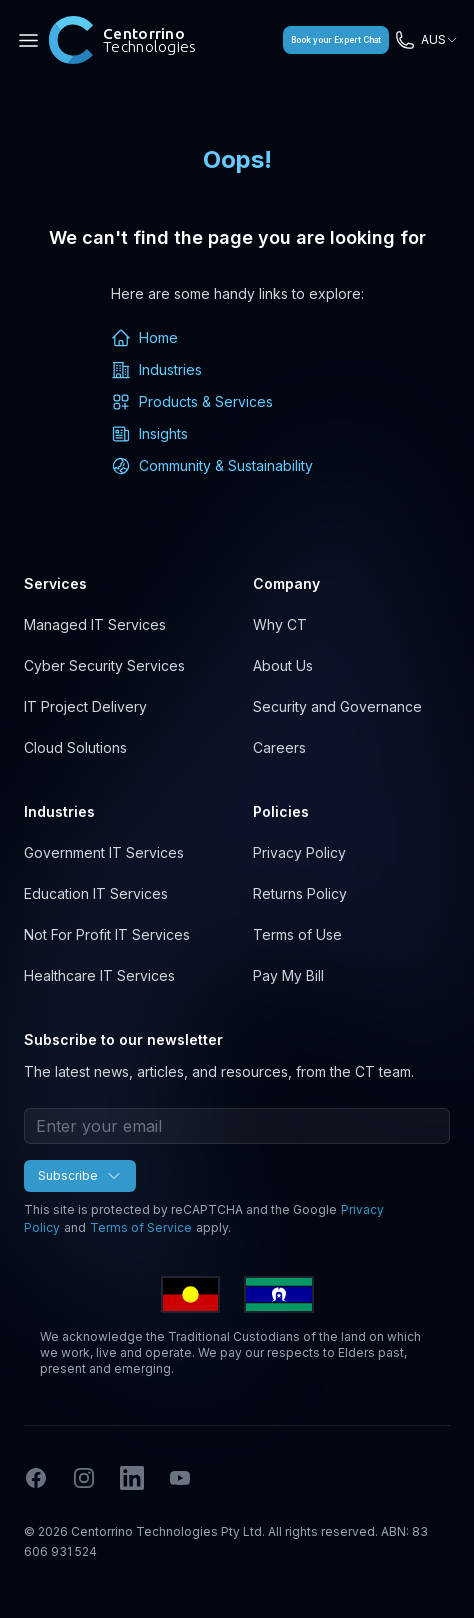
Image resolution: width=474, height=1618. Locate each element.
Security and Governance (337, 706)
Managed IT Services (95, 624)
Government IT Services (104, 852)
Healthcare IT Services (99, 975)
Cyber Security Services (104, 665)
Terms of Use (297, 934)
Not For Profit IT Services (107, 934)
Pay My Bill (288, 975)
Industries (156, 370)
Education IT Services (96, 893)
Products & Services (192, 402)
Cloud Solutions (75, 747)
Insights (149, 434)
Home (144, 338)
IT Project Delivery (85, 706)
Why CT (280, 624)
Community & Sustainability (212, 466)
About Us (283, 665)
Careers (279, 747)
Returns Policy (300, 893)
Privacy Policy (299, 852)
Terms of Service (141, 1227)
